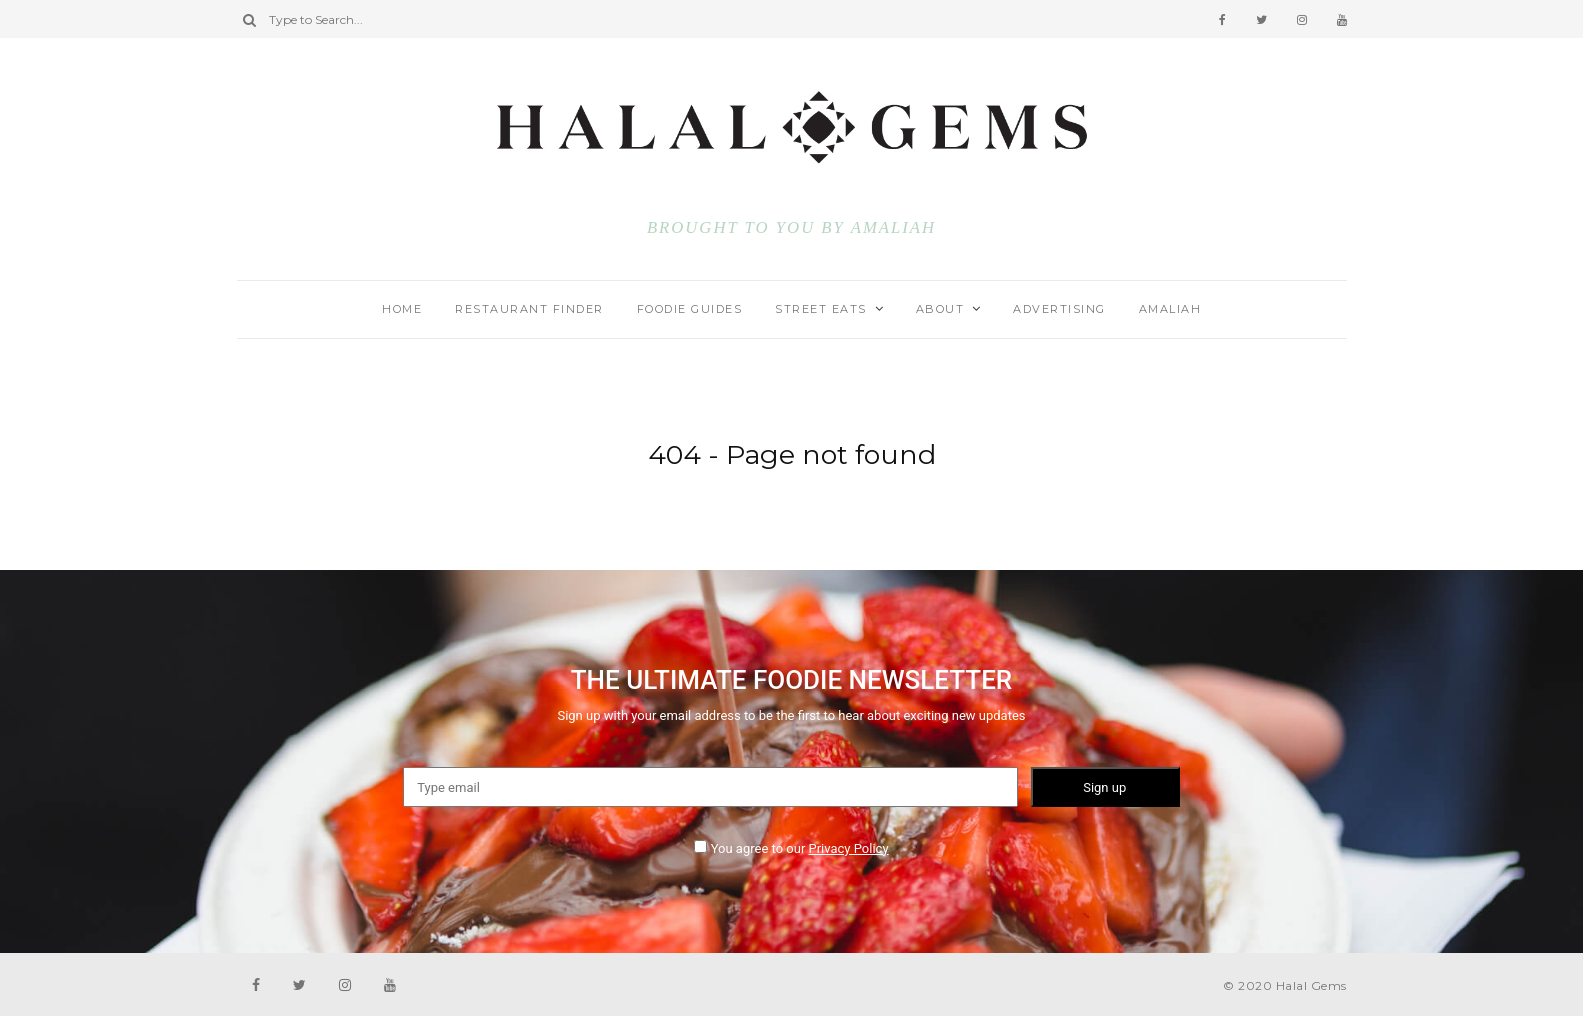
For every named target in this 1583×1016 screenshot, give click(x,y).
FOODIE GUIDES (690, 309)
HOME (402, 309)
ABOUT (940, 309)
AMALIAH (893, 227)
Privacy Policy (849, 848)
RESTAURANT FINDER (529, 309)
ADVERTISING (1059, 309)
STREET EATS (821, 309)
